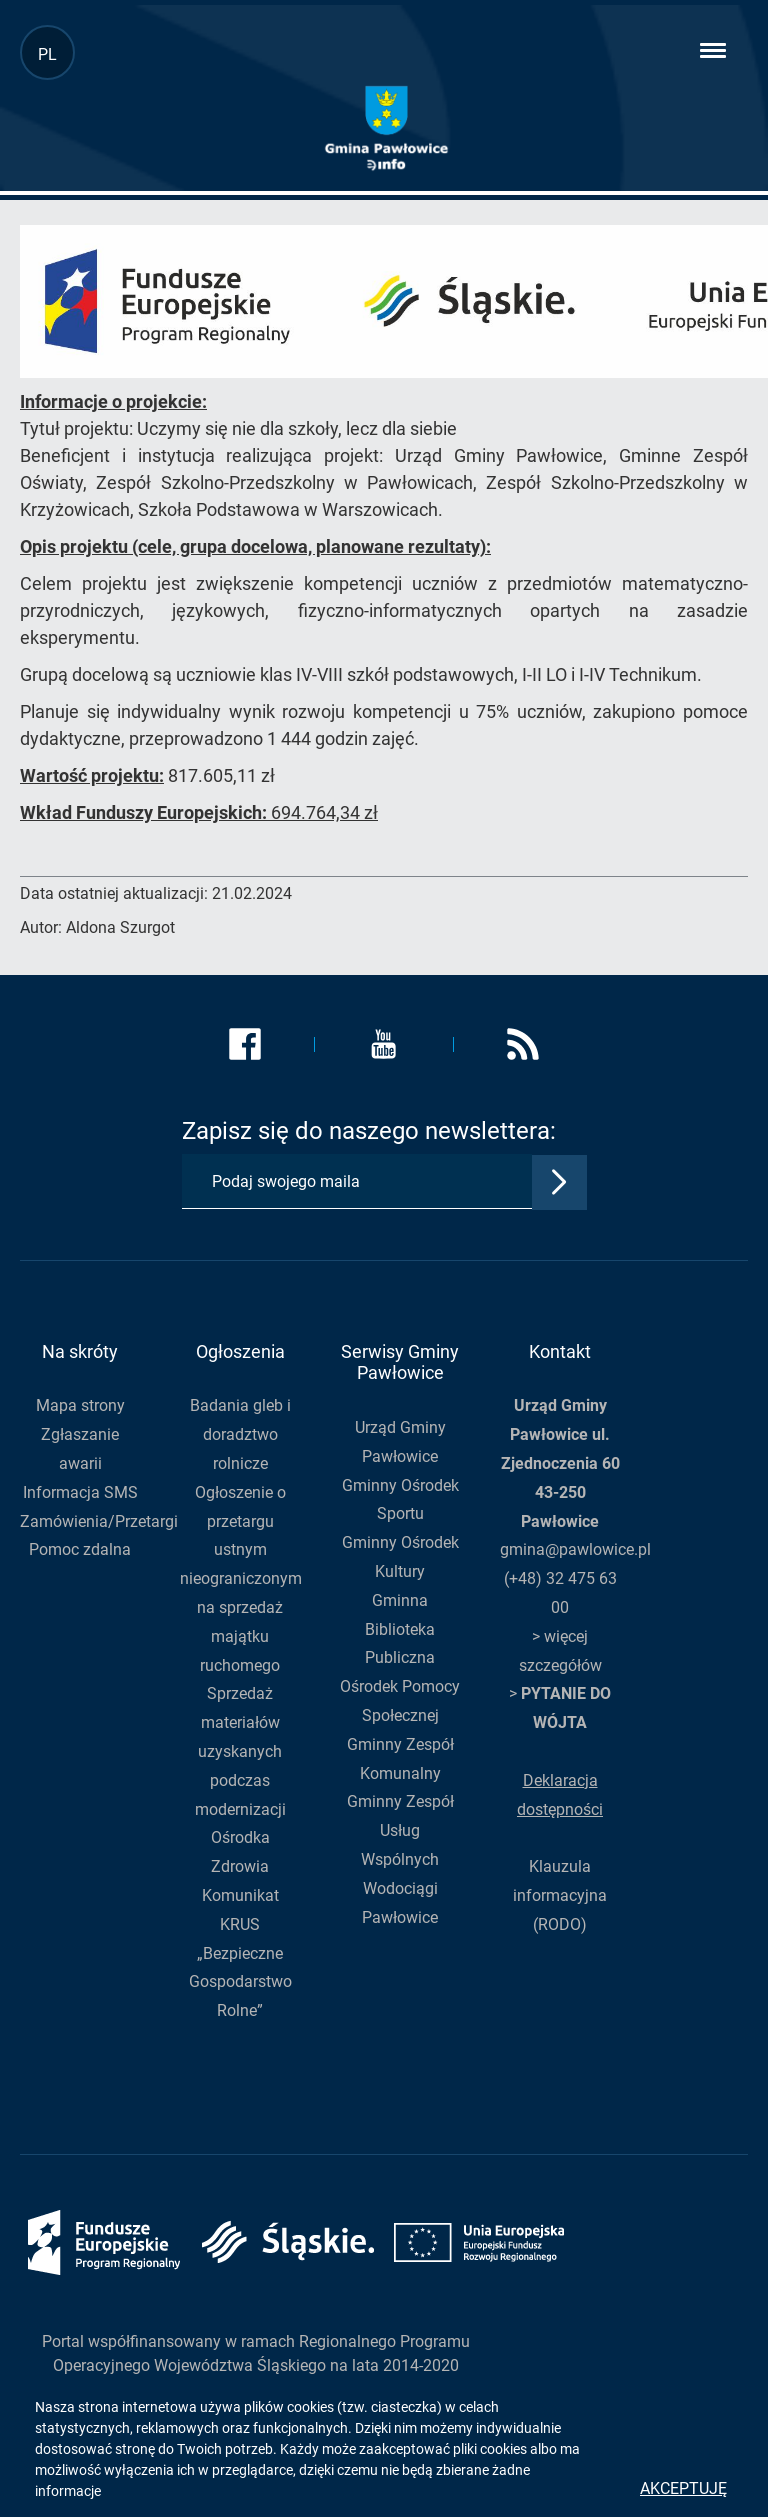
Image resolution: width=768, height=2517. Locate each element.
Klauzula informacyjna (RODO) (560, 1895)
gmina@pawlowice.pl (575, 1549)
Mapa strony (80, 1405)
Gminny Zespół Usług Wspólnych (400, 1830)
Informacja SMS (80, 1492)
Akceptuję (683, 2488)
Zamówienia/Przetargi (99, 1521)
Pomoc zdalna (80, 1549)
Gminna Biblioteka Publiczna (400, 1629)
